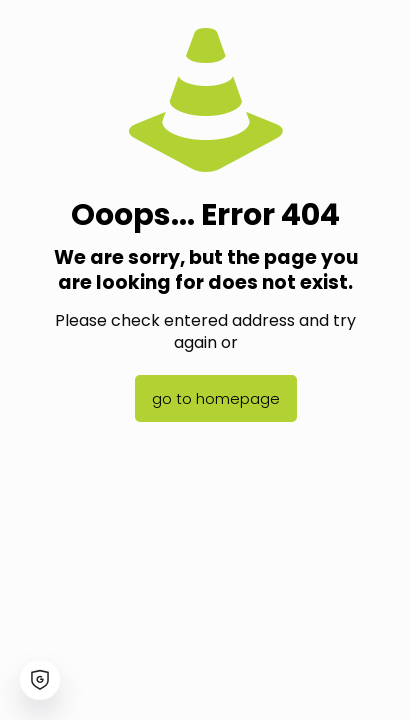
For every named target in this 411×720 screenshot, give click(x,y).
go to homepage (216, 398)
